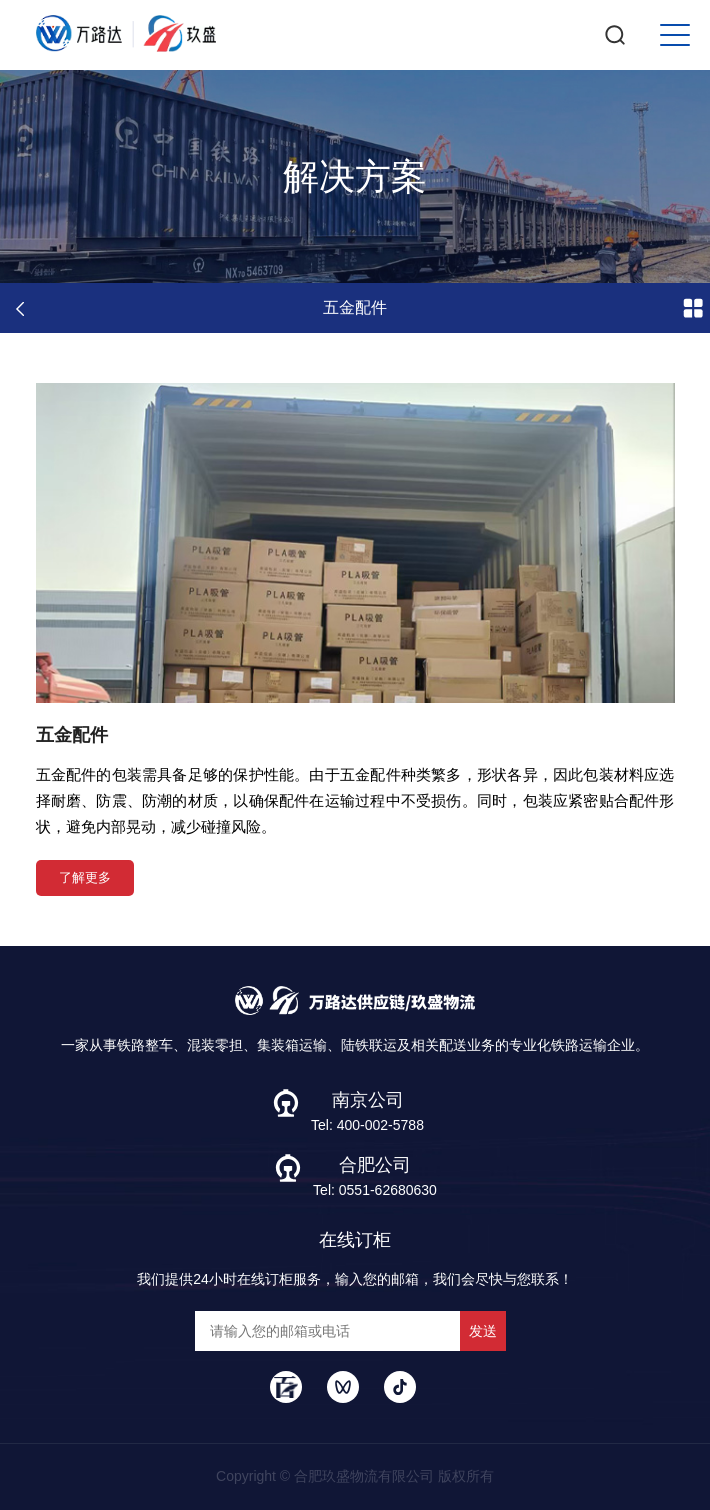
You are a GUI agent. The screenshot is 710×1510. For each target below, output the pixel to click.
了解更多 (85, 877)
